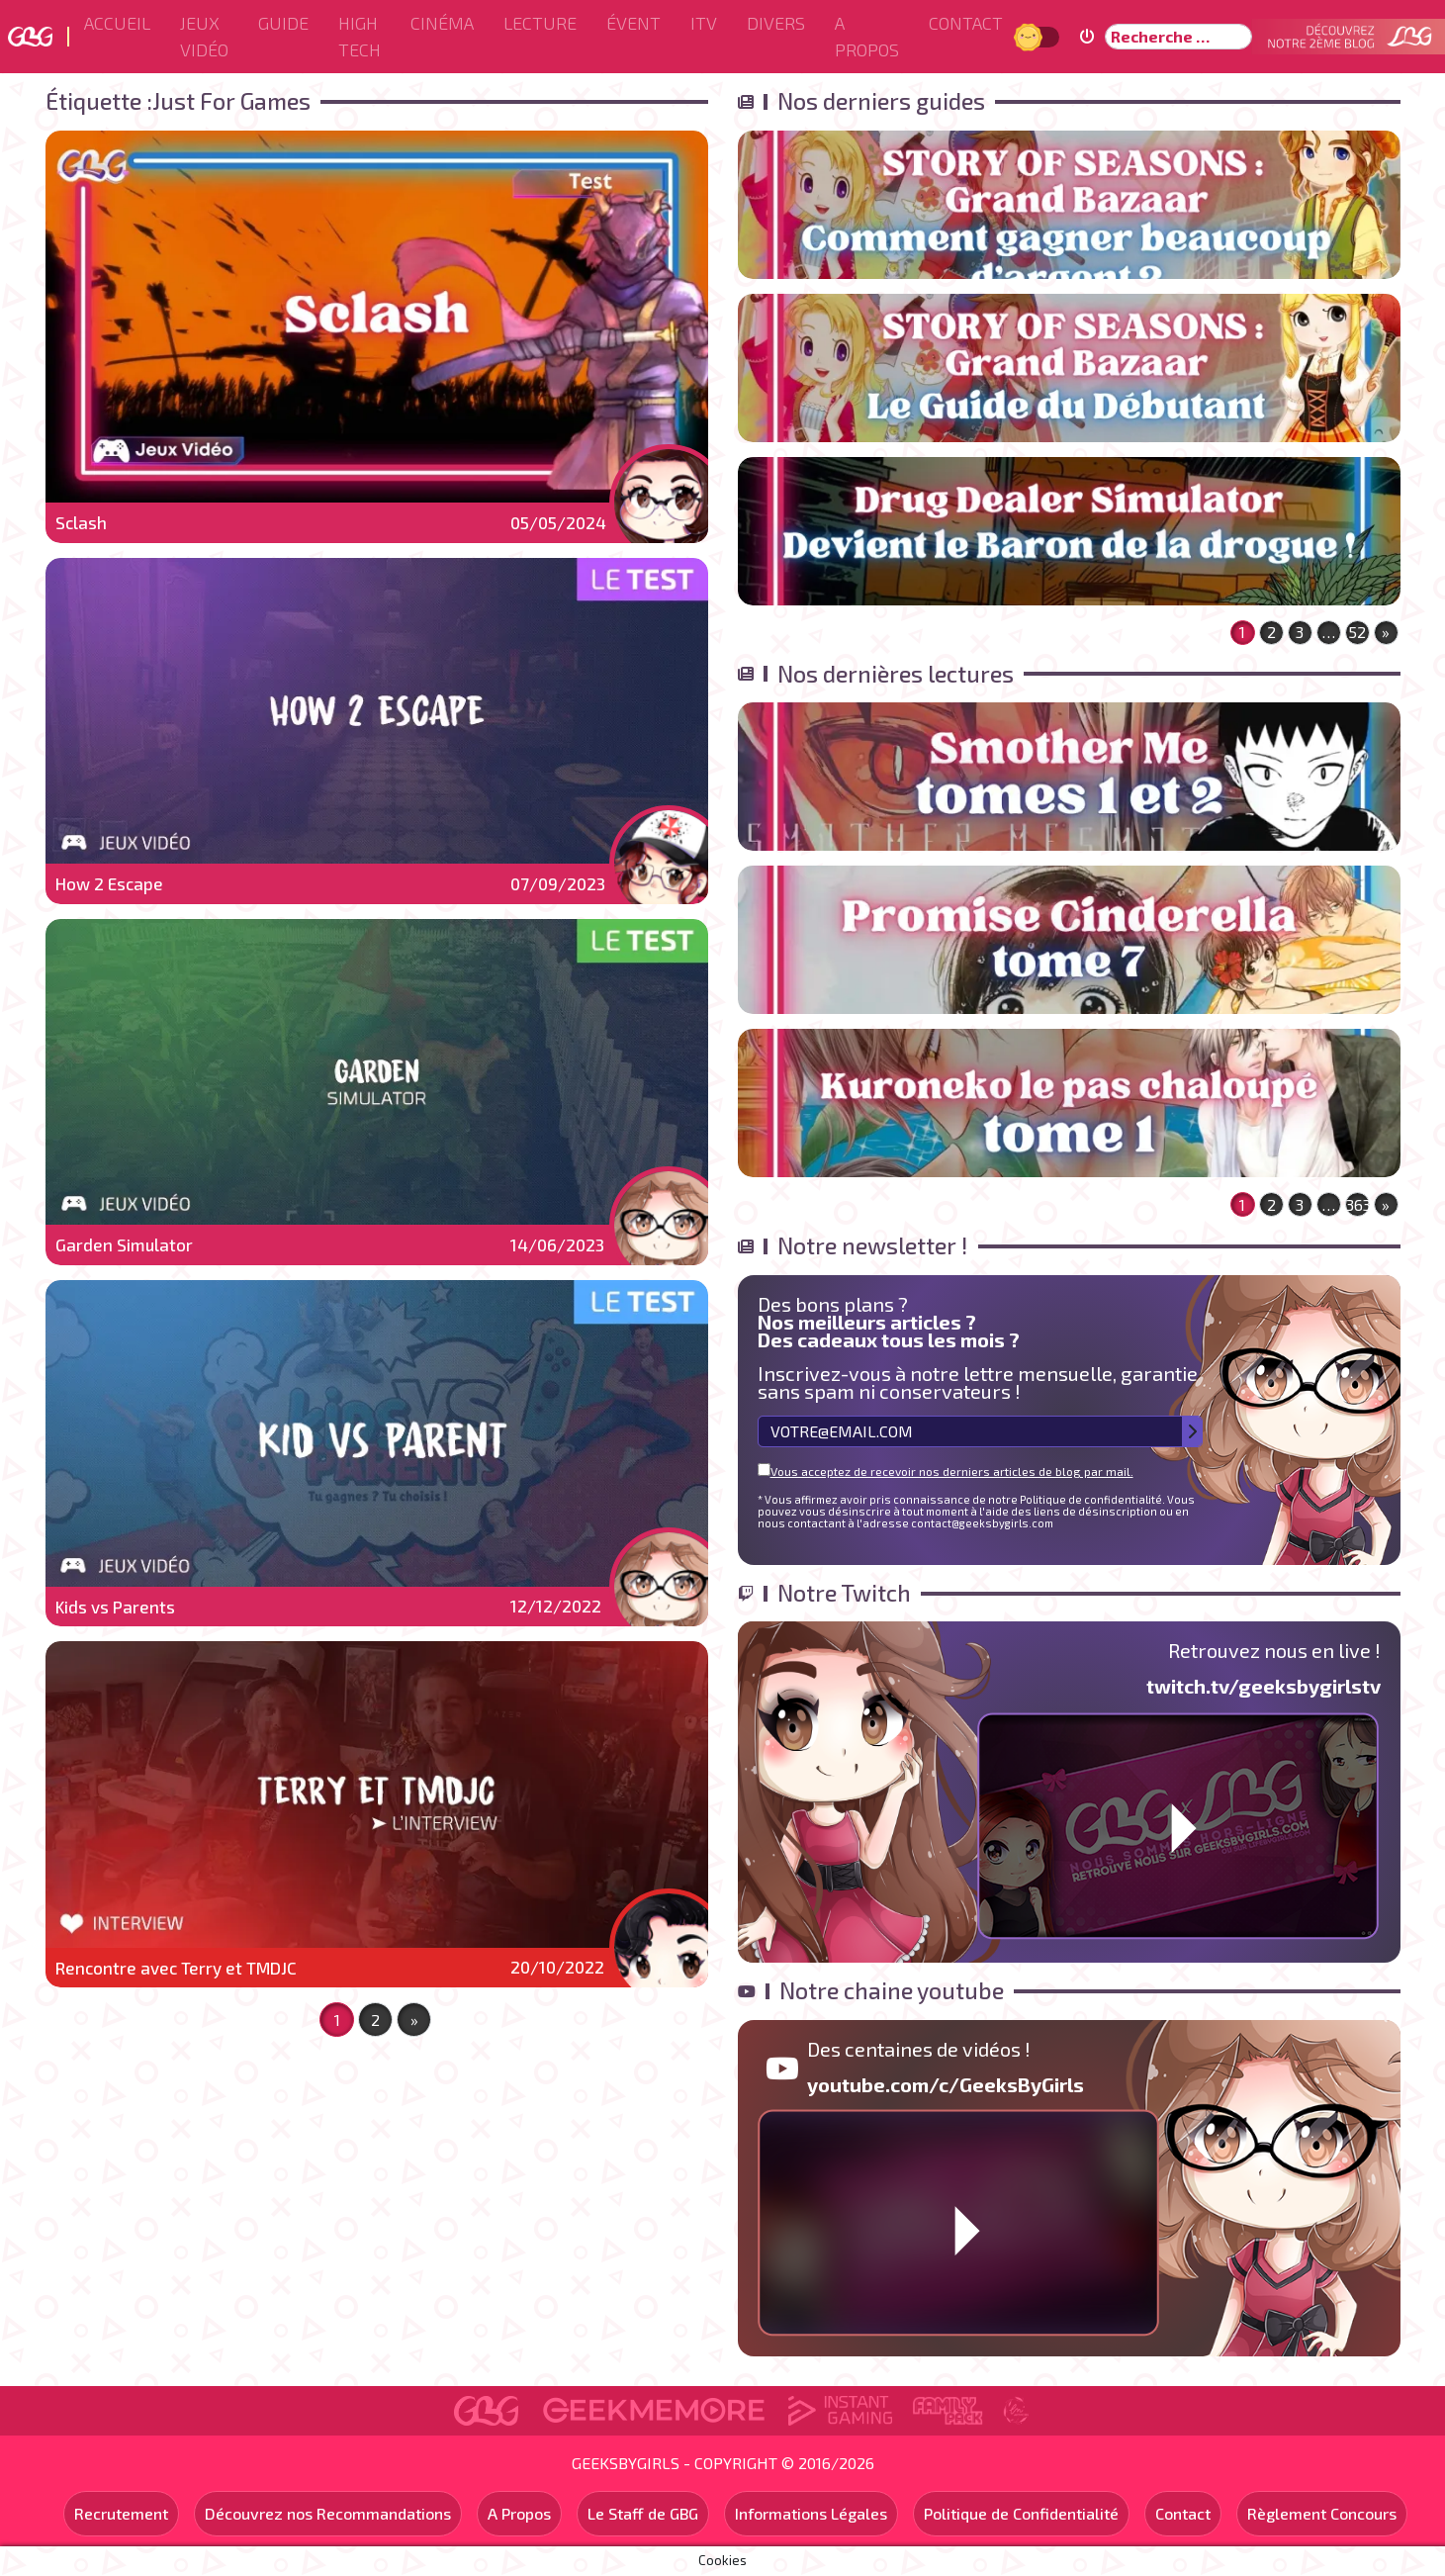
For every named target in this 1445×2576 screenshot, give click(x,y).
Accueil (117, 23)
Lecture (540, 23)
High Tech (359, 36)
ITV (703, 23)
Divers (776, 23)
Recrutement (121, 2513)
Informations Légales (811, 2513)
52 (1357, 631)
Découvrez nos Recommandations (328, 2513)
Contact (966, 23)
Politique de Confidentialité (1021, 2513)
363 (1358, 1204)
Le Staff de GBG (642, 2513)
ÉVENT (633, 23)
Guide (283, 23)
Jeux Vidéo (204, 36)
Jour (1030, 36)
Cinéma (442, 23)
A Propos (867, 36)
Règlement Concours (1322, 2513)
